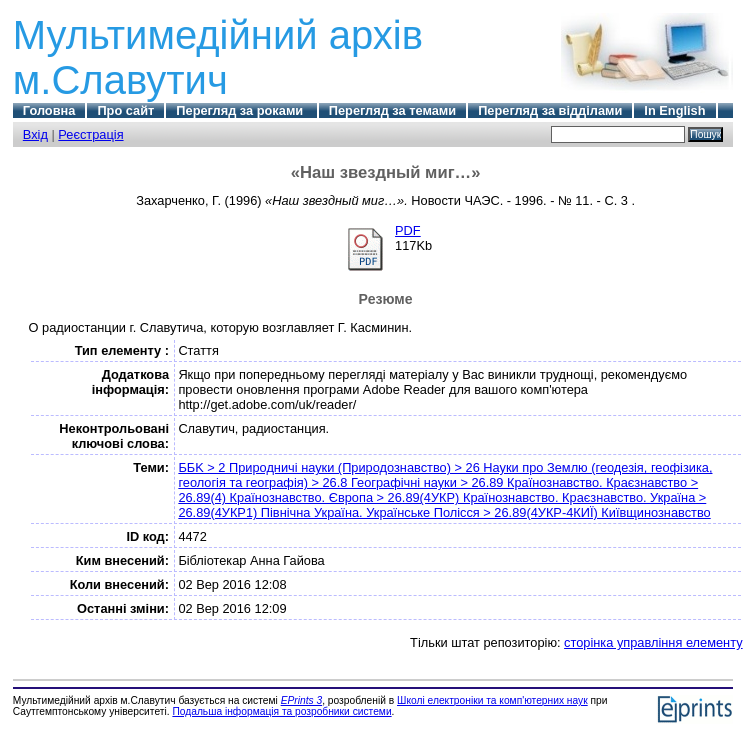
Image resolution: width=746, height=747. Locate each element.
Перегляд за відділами (550, 110)
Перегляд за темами (392, 110)
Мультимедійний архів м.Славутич (218, 57)
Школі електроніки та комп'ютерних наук (492, 700)
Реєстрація (90, 134)
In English (674, 110)
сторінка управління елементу (653, 642)
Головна (49, 110)
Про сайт (125, 110)
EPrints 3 (302, 700)
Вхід (35, 134)
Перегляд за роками (241, 110)
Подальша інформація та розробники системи (281, 711)
